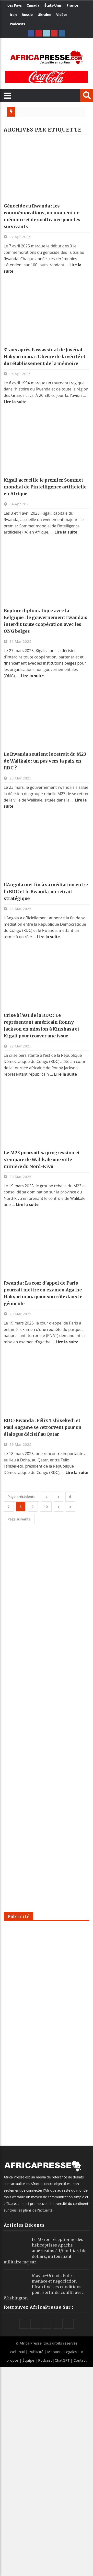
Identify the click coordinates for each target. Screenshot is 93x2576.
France (72, 5)
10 (46, 1506)
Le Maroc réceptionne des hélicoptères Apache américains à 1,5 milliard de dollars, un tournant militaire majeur (45, 2250)
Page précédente (21, 1496)
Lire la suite (15, 401)
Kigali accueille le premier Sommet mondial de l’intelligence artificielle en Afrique (45, 487)
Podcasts (17, 24)
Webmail (17, 2351)
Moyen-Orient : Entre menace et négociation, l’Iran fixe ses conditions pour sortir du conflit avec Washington (44, 2286)
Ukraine (44, 14)
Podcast (45, 2360)
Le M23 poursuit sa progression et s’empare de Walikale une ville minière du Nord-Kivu (42, 1159)
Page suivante (19, 1519)
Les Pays (14, 5)
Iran (13, 14)
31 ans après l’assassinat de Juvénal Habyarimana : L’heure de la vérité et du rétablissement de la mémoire (44, 356)
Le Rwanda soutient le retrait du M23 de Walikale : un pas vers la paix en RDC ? (45, 761)
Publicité (36, 2351)
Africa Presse (31, 2343)
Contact (80, 2360)
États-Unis (53, 5)
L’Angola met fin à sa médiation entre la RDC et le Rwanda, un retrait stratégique (46, 891)
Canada (33, 5)
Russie (27, 14)
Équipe (29, 2360)
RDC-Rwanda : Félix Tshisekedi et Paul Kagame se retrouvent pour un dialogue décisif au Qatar (42, 1427)
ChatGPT (62, 2360)
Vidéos (61, 14)
